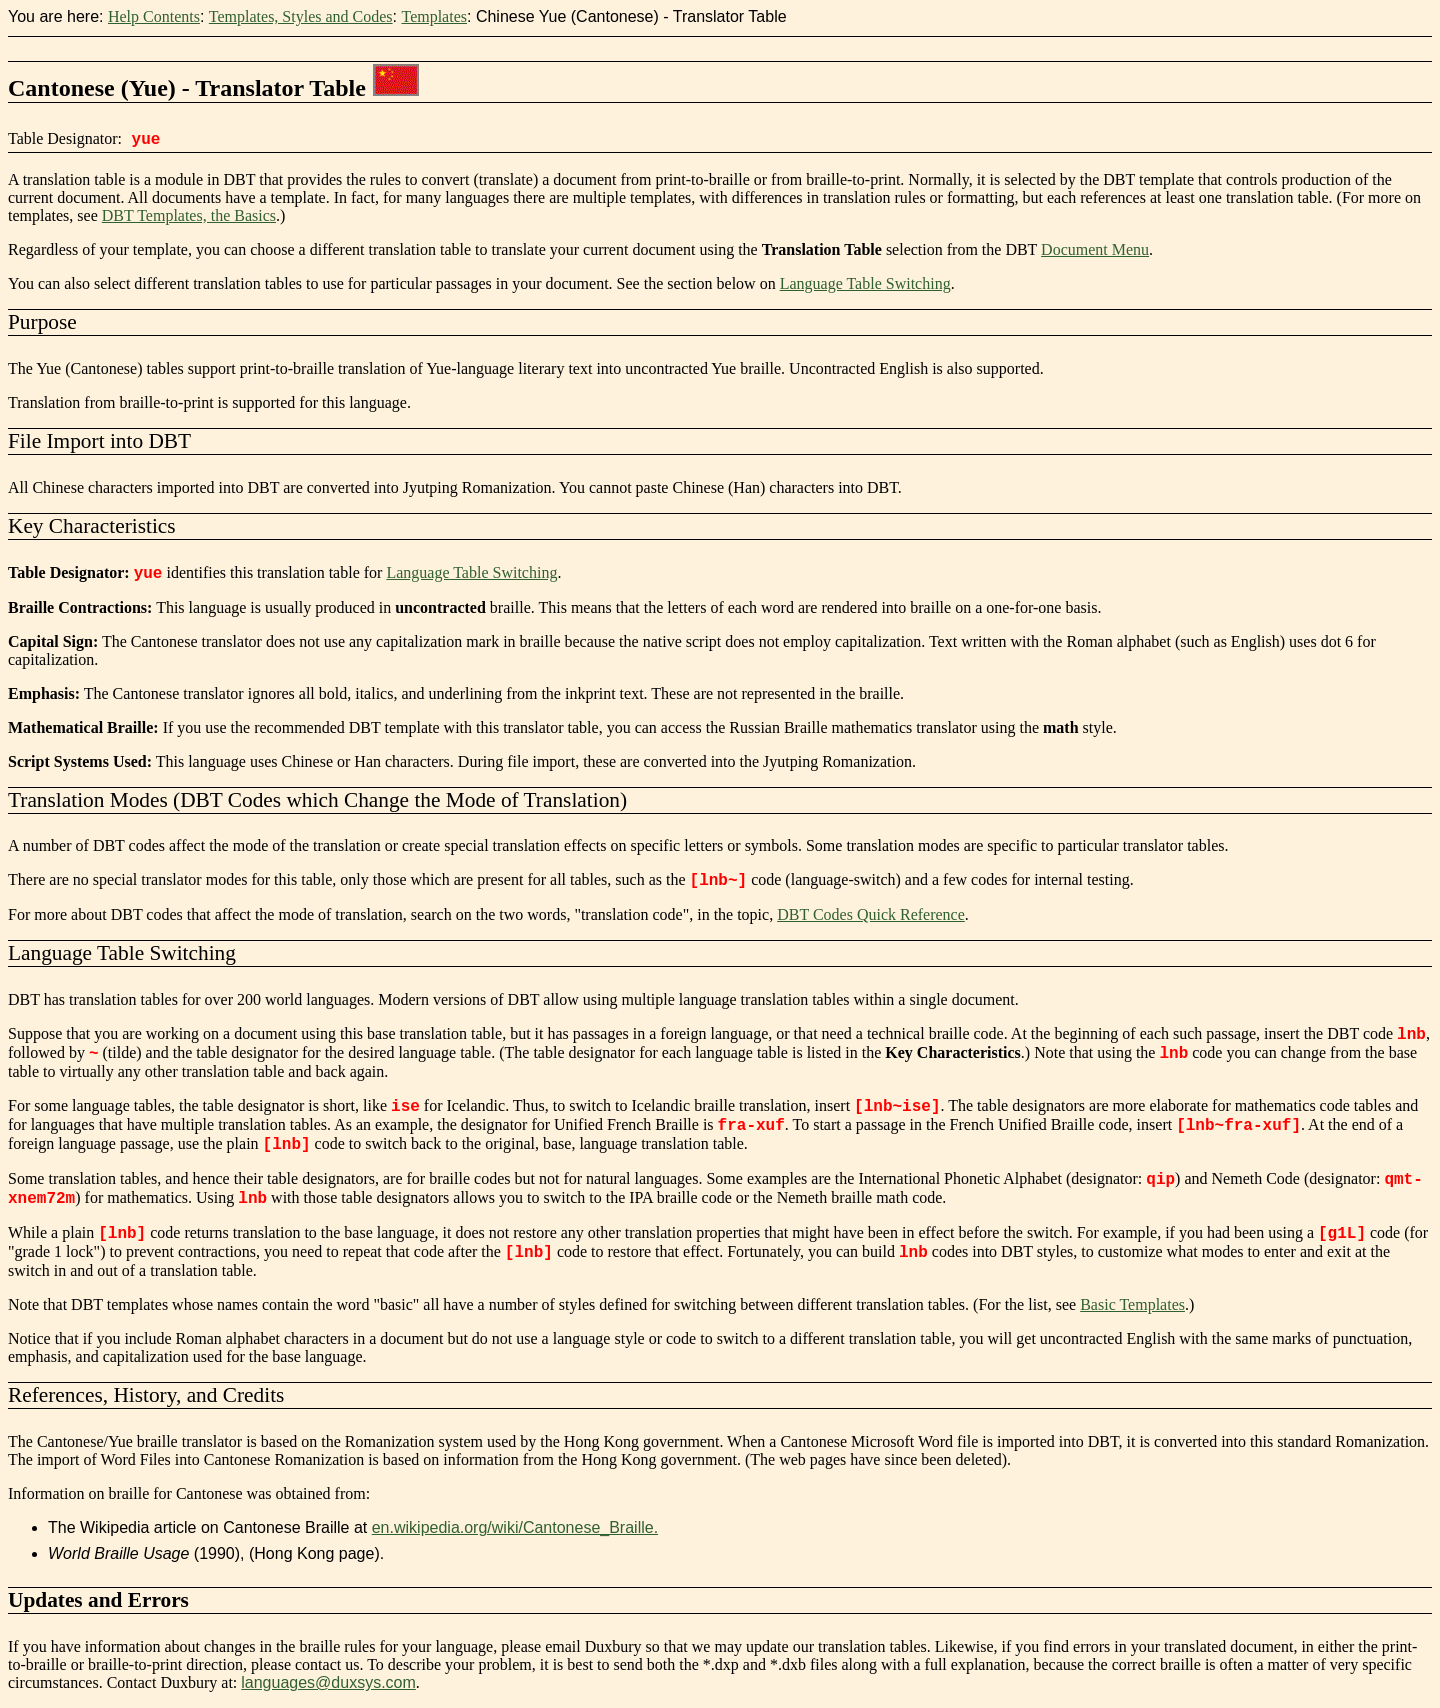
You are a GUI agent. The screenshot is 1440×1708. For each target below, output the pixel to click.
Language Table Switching (865, 283)
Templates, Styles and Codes (301, 16)
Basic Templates (1132, 1304)
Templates (434, 16)
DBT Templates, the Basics (189, 215)
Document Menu (1095, 249)
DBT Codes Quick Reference (871, 914)
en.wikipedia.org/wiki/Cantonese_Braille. (515, 1527)
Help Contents (154, 16)
